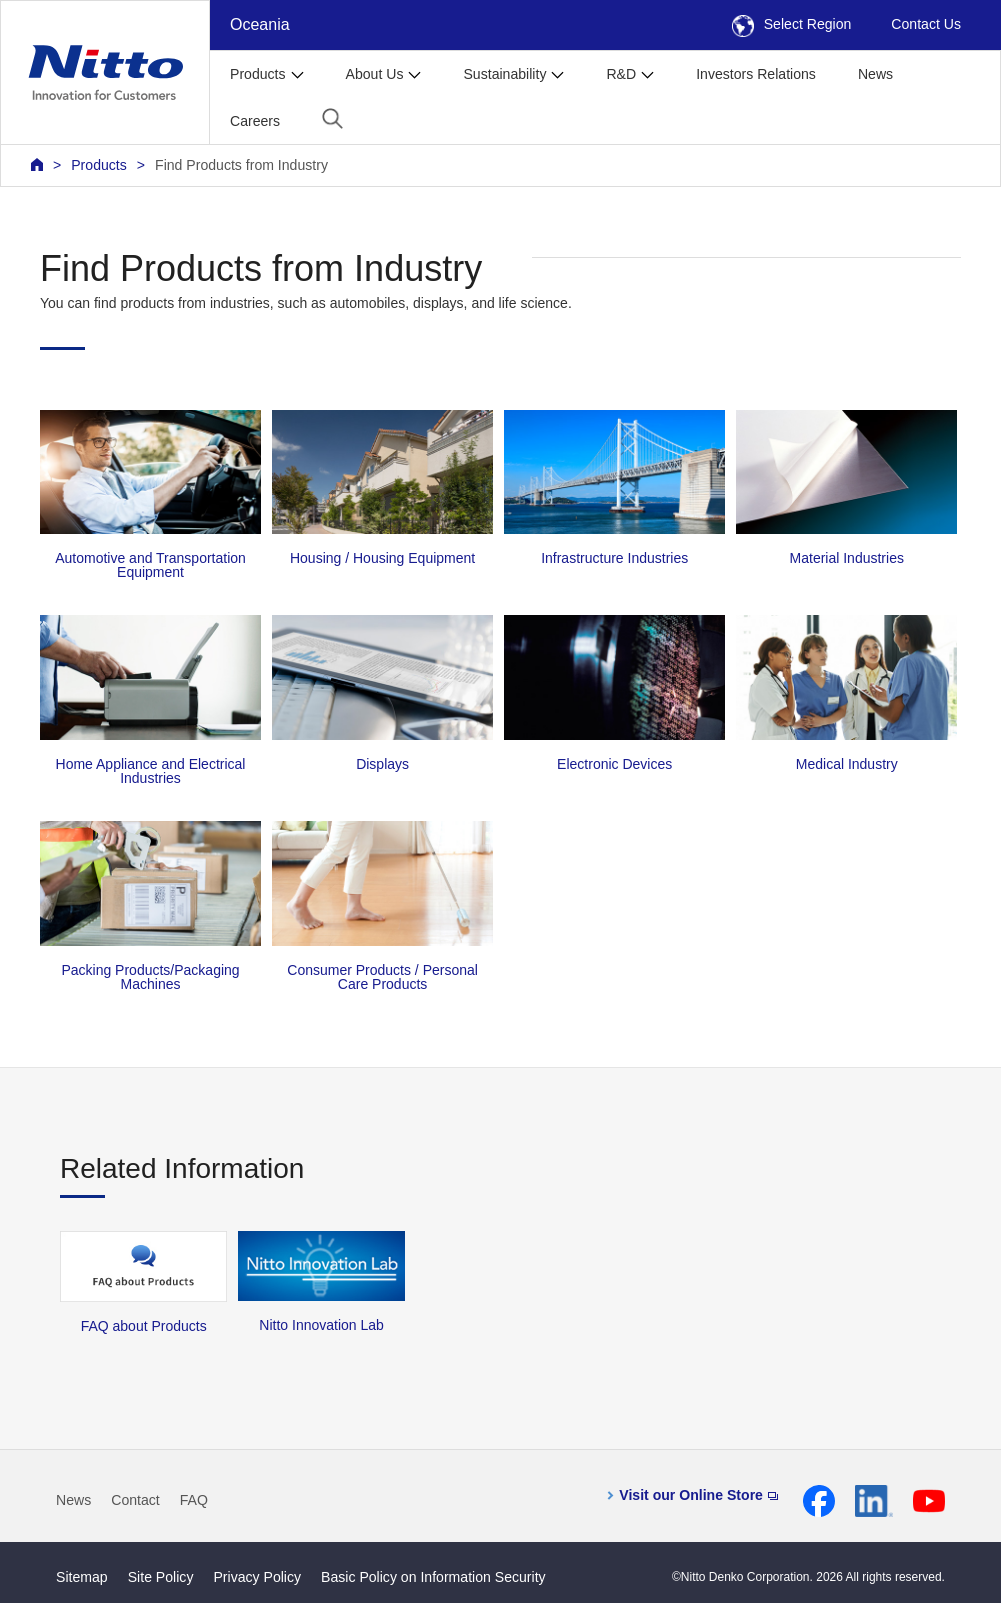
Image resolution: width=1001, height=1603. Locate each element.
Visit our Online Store (698, 1495)
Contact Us (926, 24)
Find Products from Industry (241, 165)
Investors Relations (756, 74)
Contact (135, 1500)
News (875, 74)
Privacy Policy (257, 1577)
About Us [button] (375, 74)
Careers (255, 121)
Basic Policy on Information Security (433, 1577)
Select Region (792, 24)
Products (99, 165)
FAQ (194, 1500)
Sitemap (82, 1577)
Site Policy (161, 1577)
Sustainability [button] (504, 74)
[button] (332, 118)
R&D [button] (621, 74)
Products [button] (258, 74)
